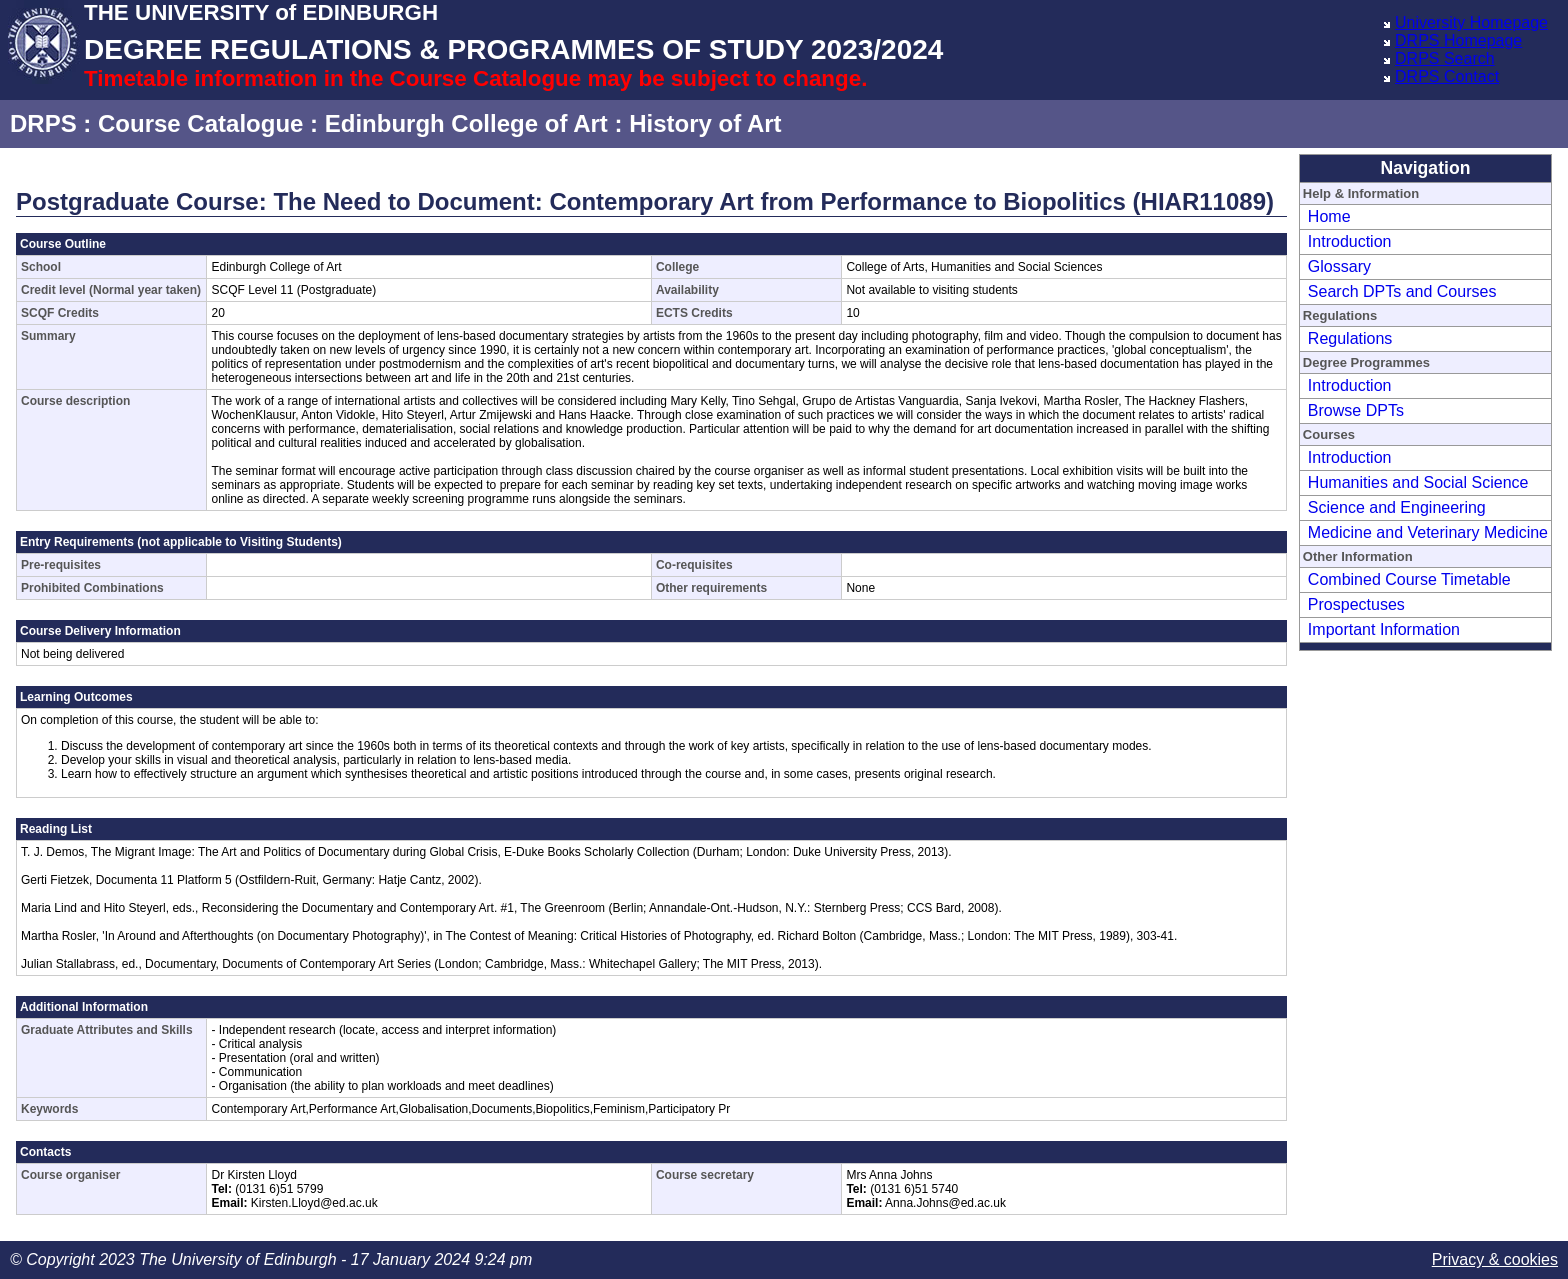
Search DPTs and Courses (1402, 291)
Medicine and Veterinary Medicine (1428, 532)
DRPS (43, 123)
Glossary (1339, 266)
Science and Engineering (1397, 507)
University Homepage (1471, 22)
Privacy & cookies (1495, 1259)
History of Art (705, 123)
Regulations (1350, 338)
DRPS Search (1445, 58)
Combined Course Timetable (1409, 579)
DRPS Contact (1447, 76)
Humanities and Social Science (1418, 482)
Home (1329, 216)
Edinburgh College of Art (466, 123)
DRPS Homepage (1458, 40)
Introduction (1350, 241)
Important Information (1384, 629)
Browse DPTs (1356, 410)
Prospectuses (1356, 604)
